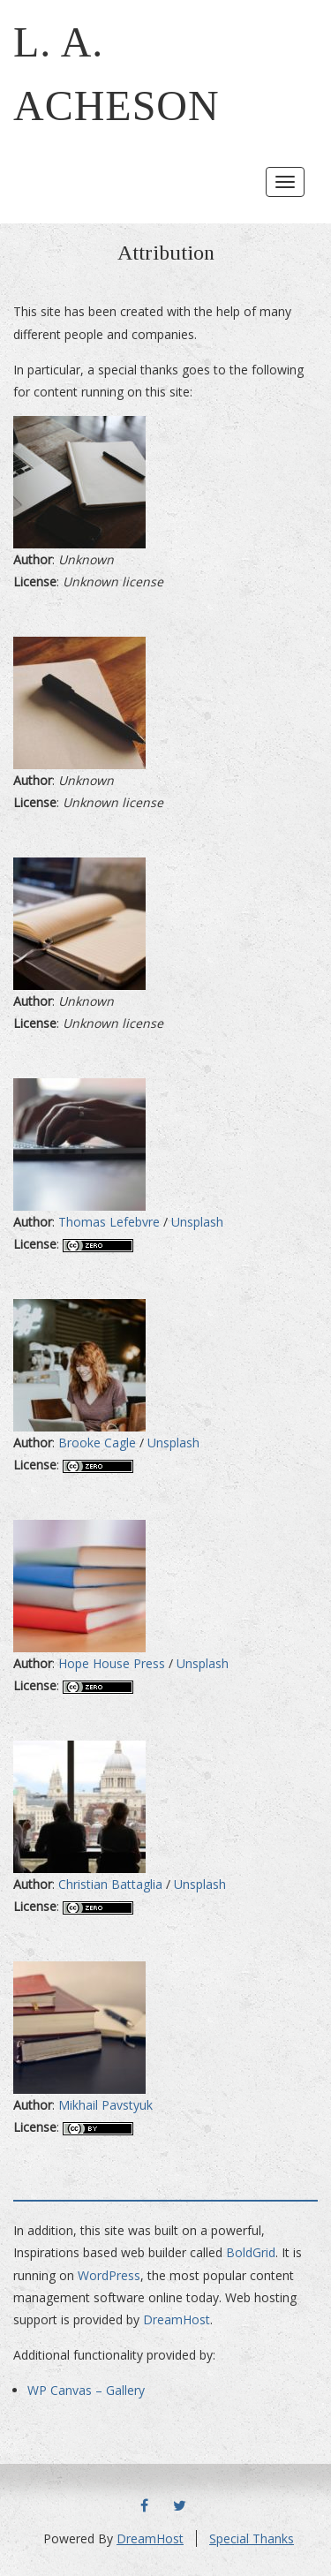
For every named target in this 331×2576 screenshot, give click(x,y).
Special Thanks (251, 2538)
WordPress (109, 2275)
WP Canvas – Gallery (86, 2390)
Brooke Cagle (97, 1442)
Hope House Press (111, 1663)
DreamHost (176, 2319)
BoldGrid (250, 2252)
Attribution (165, 252)
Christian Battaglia (110, 1884)
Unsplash (197, 1221)
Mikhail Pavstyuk (105, 2104)
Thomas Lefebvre (109, 1221)
